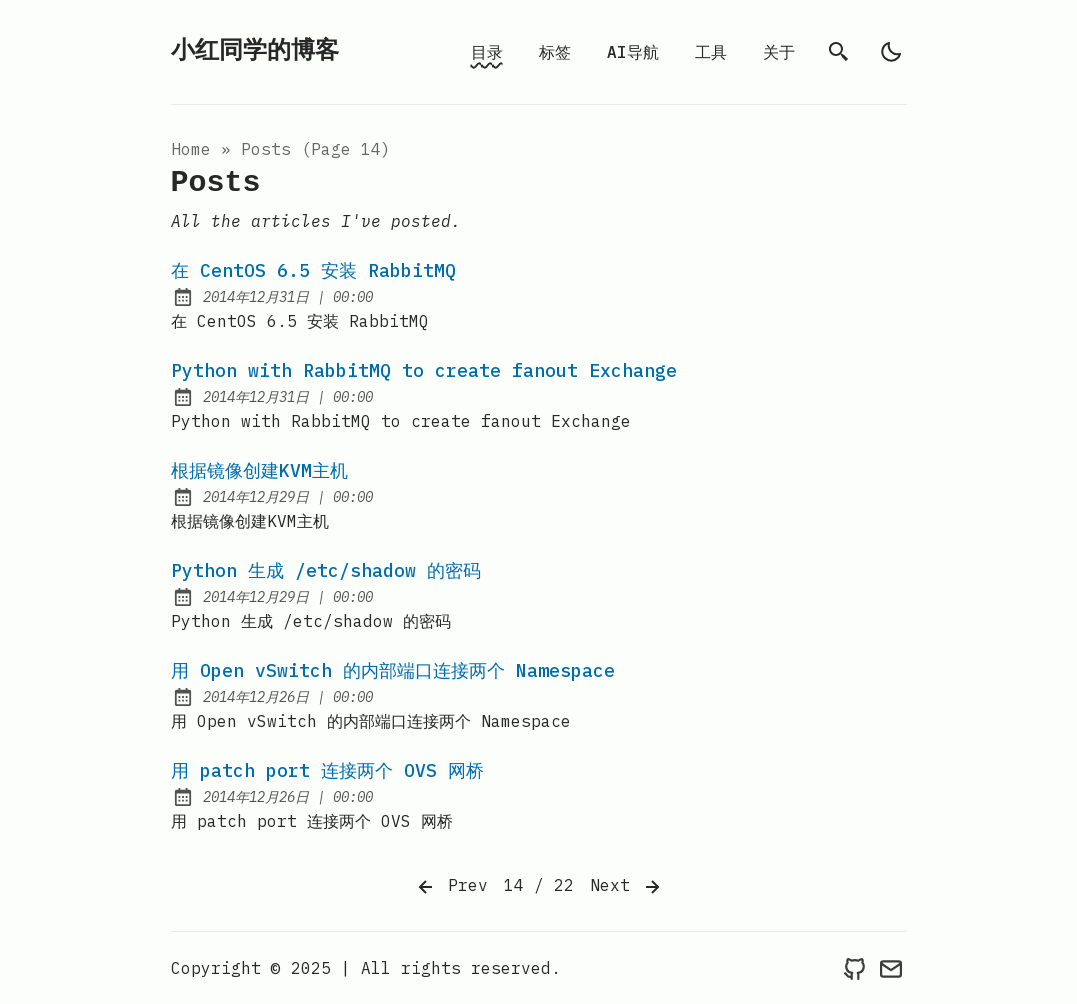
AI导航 (633, 52)
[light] (891, 52)
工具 (711, 52)
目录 (487, 52)
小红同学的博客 (255, 51)
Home (191, 149)
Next (627, 887)
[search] (839, 52)
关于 (779, 52)
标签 (555, 52)
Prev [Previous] (451, 887)
